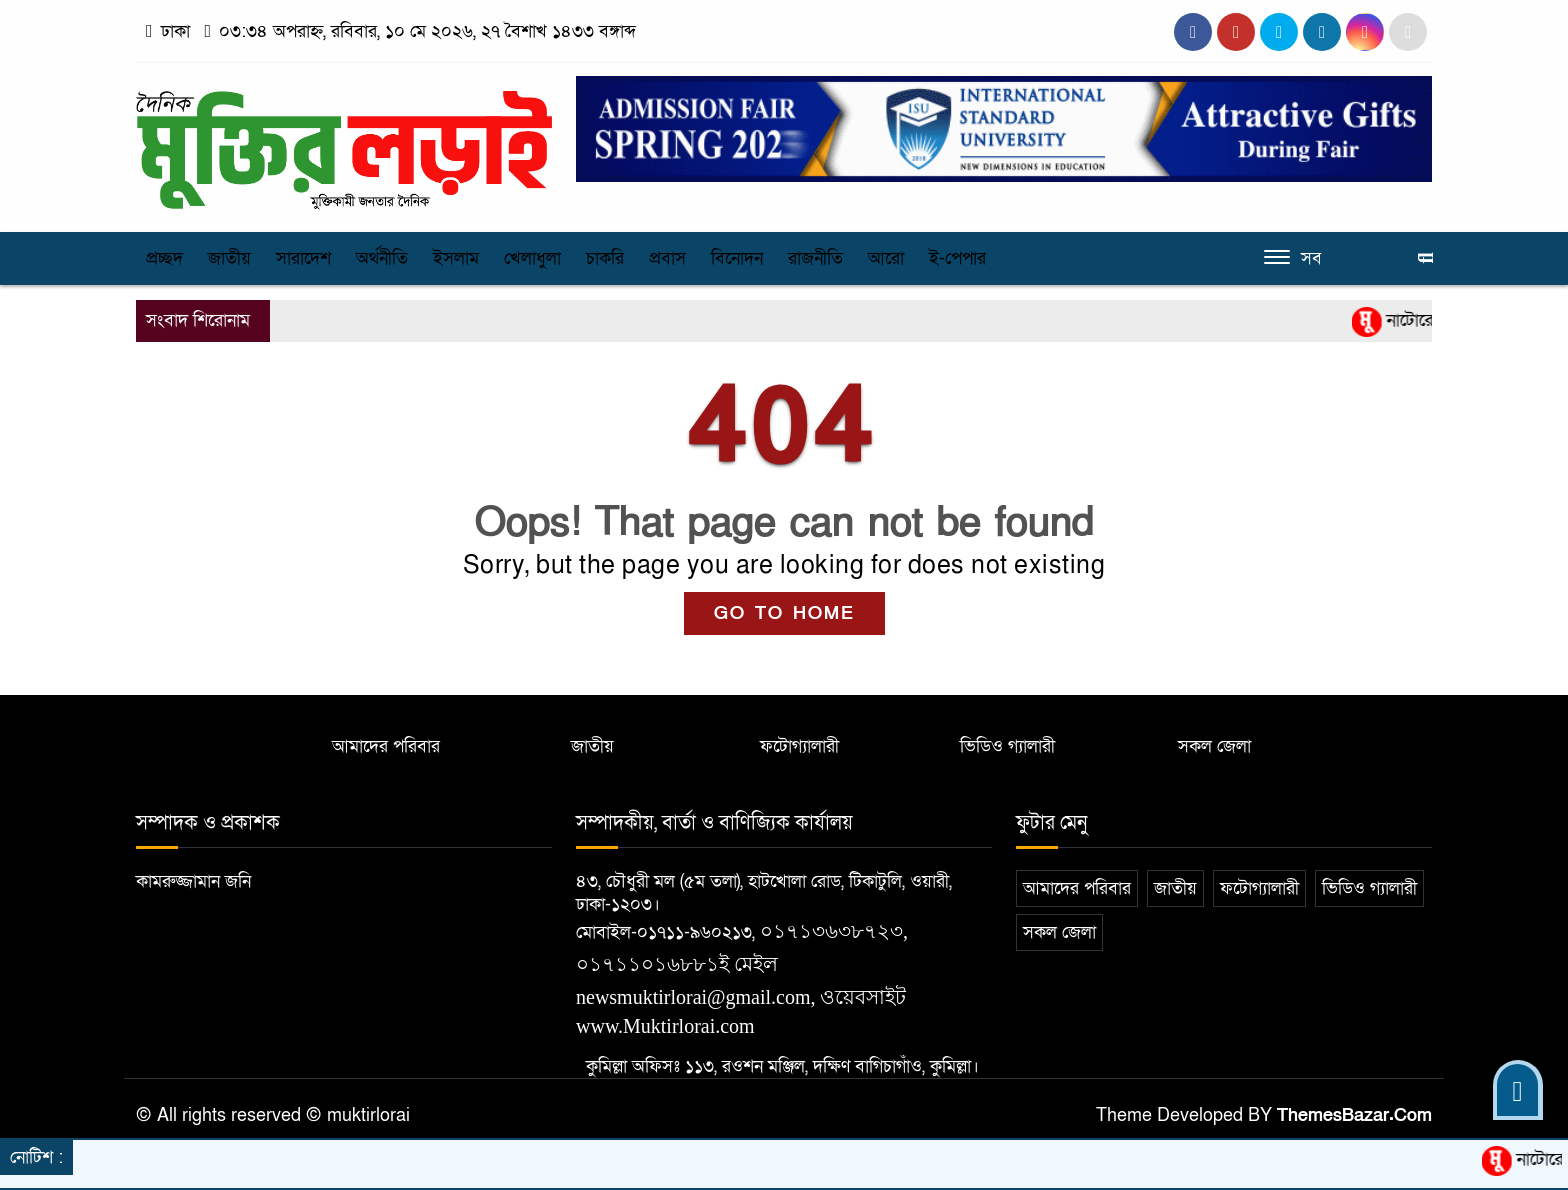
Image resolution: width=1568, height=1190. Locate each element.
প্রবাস (667, 258)
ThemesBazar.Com (1354, 1115)
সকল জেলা (1214, 746)
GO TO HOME (784, 613)
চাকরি (605, 258)
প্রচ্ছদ (164, 258)
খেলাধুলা (532, 258)
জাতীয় (229, 258)
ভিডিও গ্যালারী (1007, 746)
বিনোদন (737, 258)
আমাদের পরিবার (386, 746)
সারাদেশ (303, 258)
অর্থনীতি (382, 258)
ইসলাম (456, 258)
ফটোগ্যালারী (799, 746)
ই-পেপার (957, 258)
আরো (886, 258)
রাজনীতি (815, 258)
